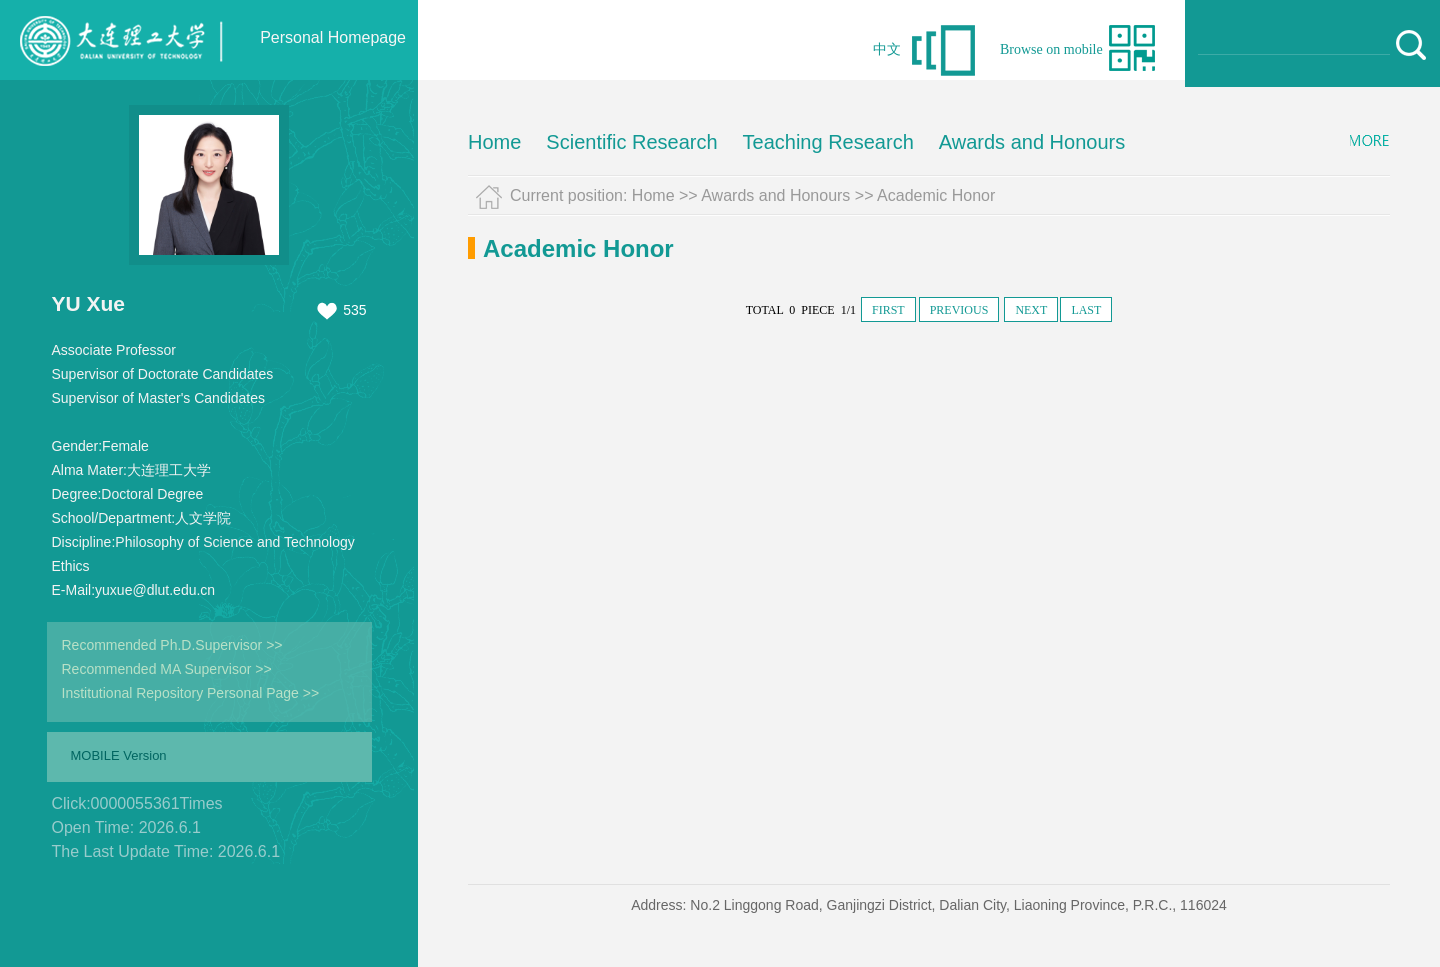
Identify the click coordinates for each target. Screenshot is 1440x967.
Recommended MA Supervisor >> (167, 669)
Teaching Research (828, 142)
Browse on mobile (1051, 49)
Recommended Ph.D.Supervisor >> (172, 645)
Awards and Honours (1032, 142)
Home (494, 142)
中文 (887, 49)
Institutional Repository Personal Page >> (191, 693)
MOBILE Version (119, 755)
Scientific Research (631, 142)
